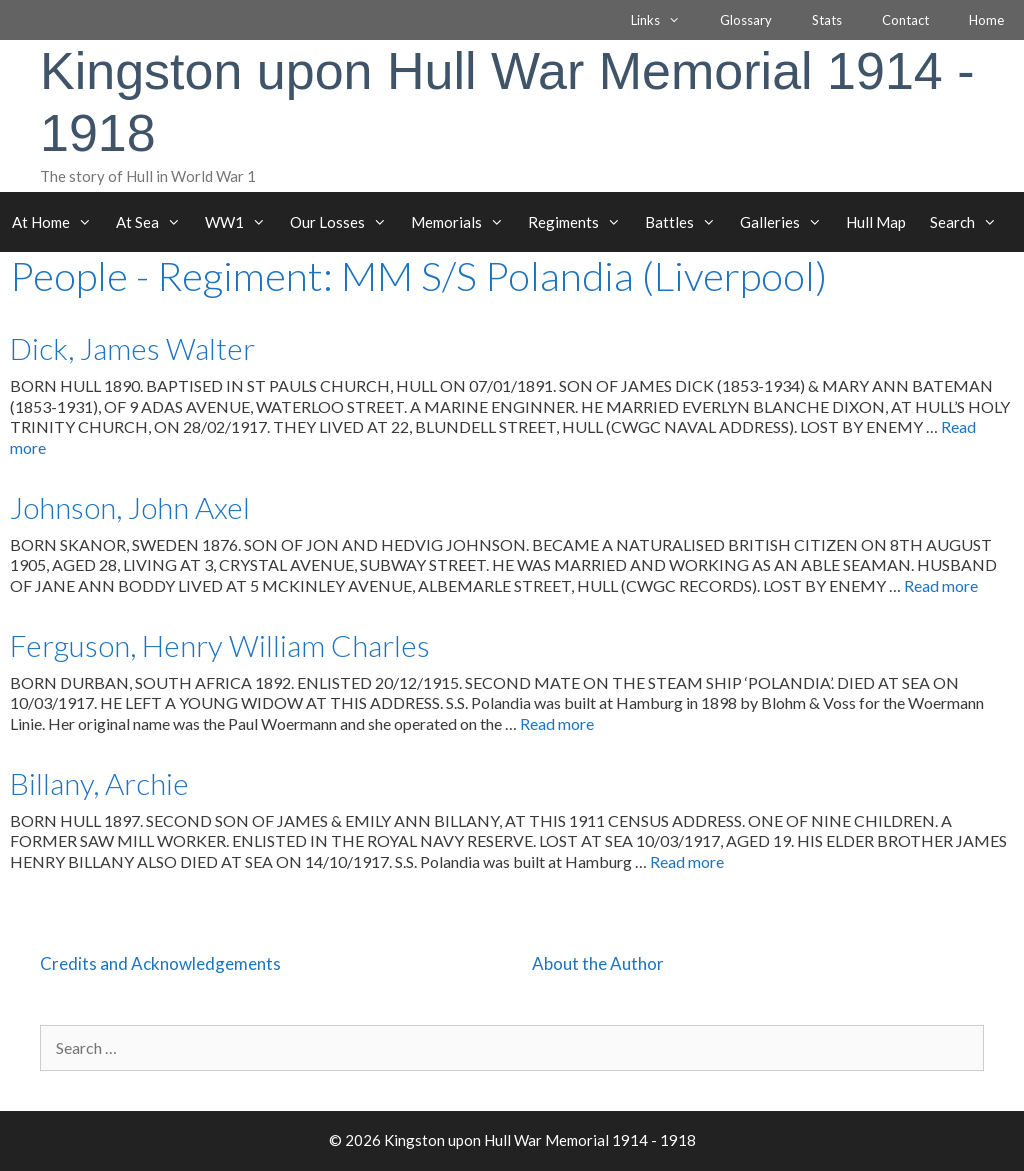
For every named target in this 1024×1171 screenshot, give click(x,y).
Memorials (463, 222)
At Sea (154, 222)
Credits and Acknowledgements (160, 963)
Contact (905, 20)
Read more (941, 585)
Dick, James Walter (132, 348)
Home (986, 20)
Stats (827, 20)
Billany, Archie (99, 783)
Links (665, 20)
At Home (58, 222)
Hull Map (876, 222)
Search (969, 222)
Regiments (580, 222)
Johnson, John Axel (130, 507)
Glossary (746, 20)
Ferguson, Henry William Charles (220, 645)
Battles (686, 222)
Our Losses (344, 222)
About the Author (598, 963)
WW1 (241, 222)
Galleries (787, 222)
